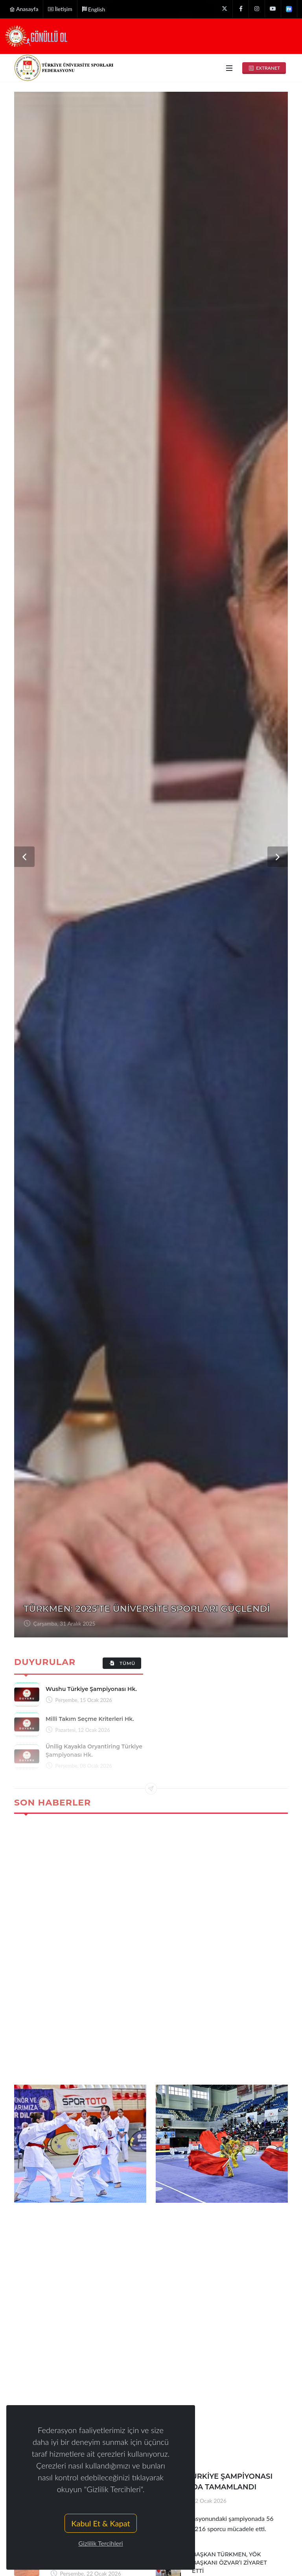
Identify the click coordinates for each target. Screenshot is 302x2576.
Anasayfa (23, 9)
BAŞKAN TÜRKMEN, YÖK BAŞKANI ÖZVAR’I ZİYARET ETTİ (229, 2562)
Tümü (122, 1663)
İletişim (60, 9)
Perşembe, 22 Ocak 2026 (195, 2500)
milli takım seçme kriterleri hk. (90, 1718)
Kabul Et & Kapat (100, 2523)
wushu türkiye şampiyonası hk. (91, 1688)
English (93, 9)
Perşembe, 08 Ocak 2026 (63, 1623)
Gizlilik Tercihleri (100, 2543)
